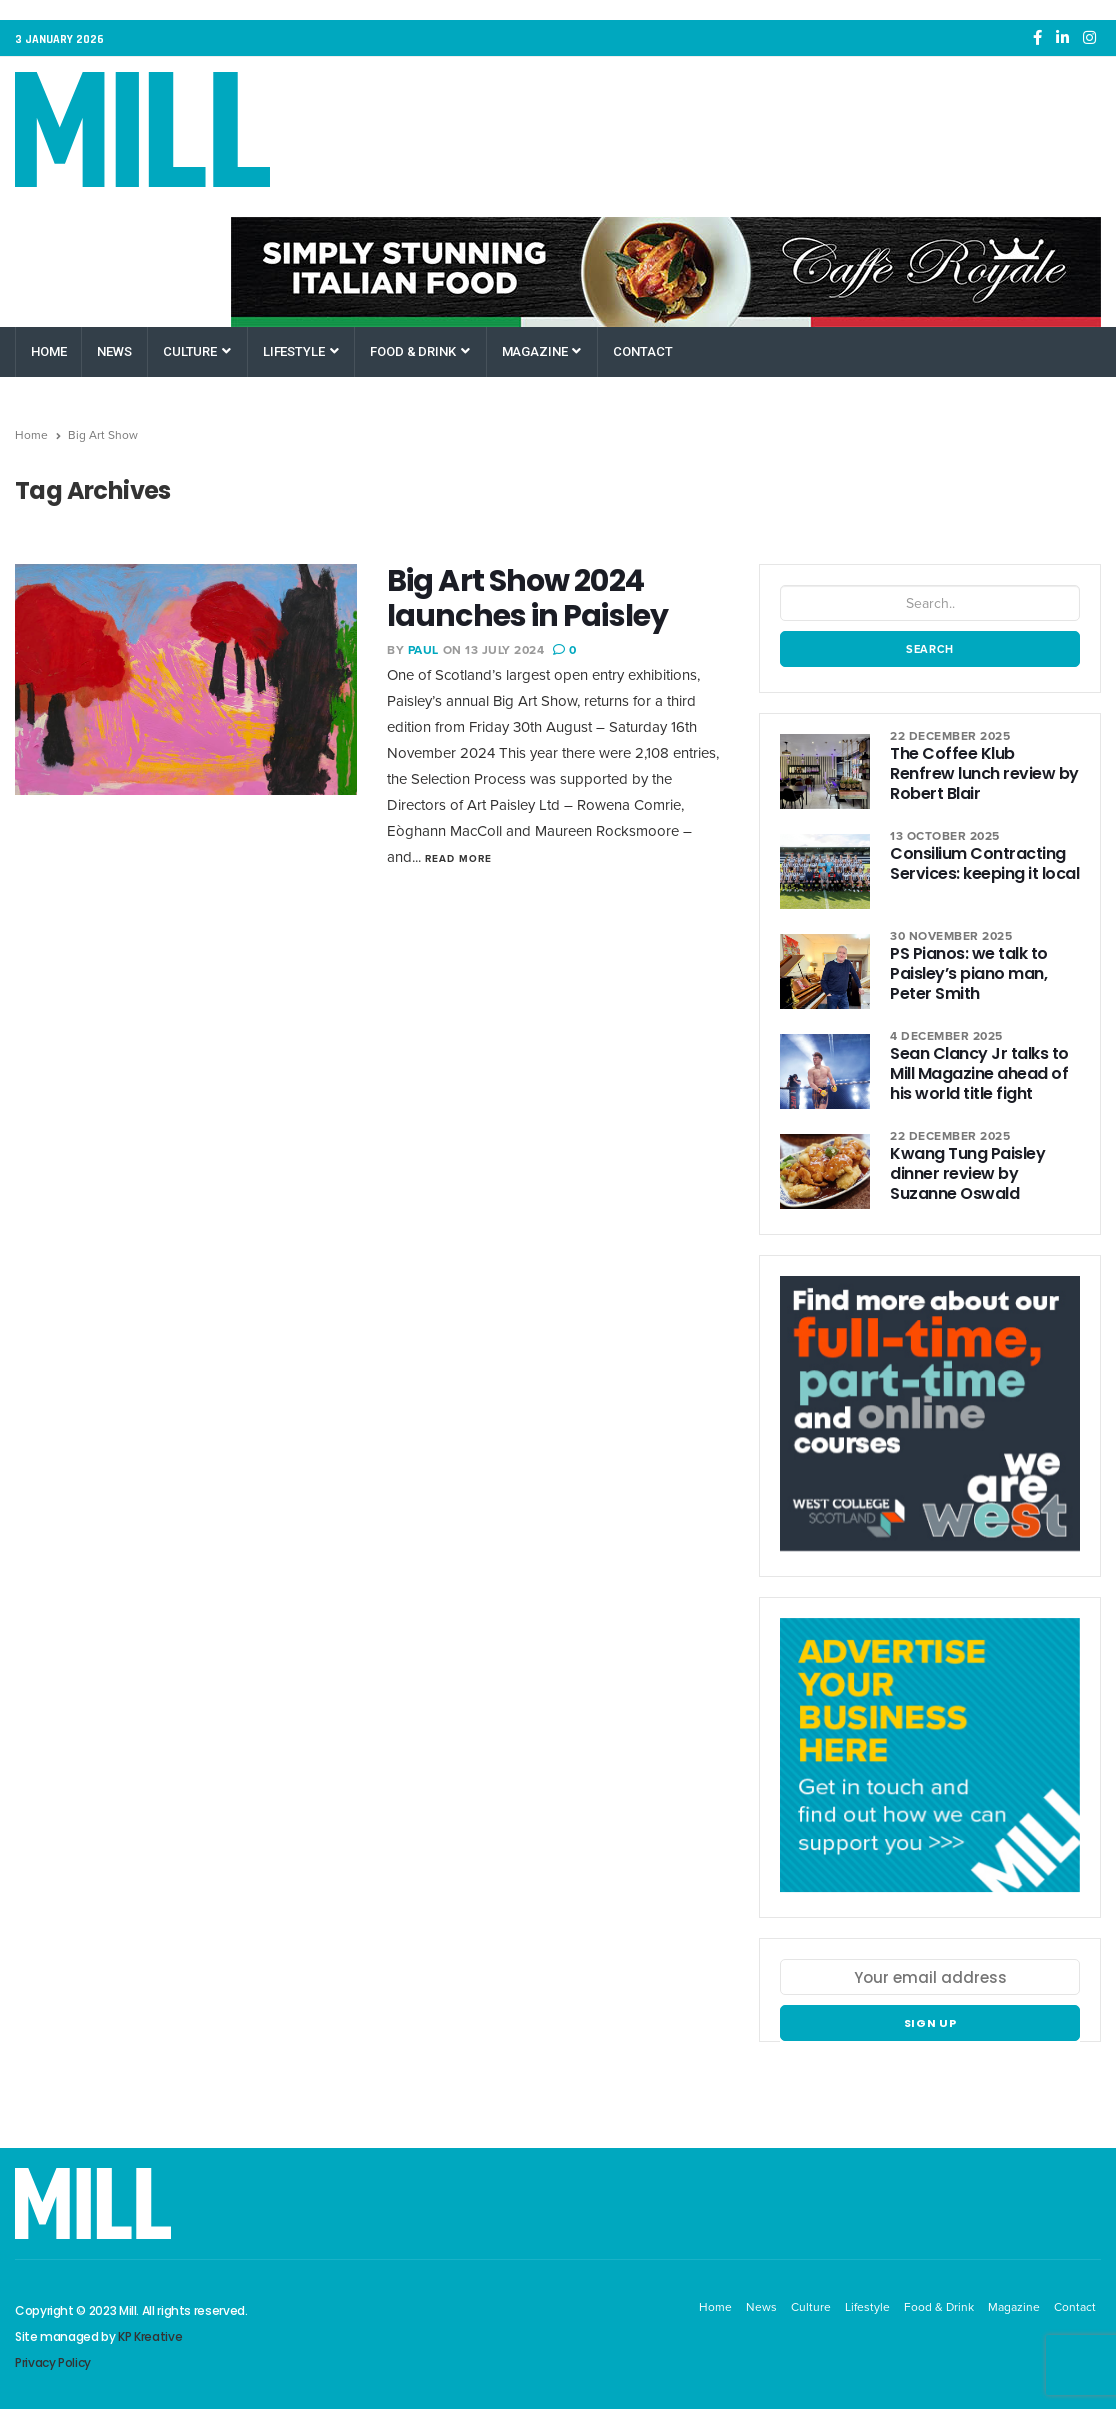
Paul (423, 650)
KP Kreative (150, 2336)
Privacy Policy (53, 2362)
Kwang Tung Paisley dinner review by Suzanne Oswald (967, 1173)
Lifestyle (301, 351)
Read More (458, 858)
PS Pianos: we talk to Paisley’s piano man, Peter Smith (969, 973)
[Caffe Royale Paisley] (666, 272)
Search (930, 649)
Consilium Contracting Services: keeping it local (985, 863)
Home (48, 351)
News (114, 351)
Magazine (542, 351)
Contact (642, 351)
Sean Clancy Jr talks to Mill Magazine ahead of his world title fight (979, 1073)
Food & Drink (419, 351)
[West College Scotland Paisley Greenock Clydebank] (930, 1424)
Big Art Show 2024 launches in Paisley (527, 598)
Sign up (930, 2023)
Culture (197, 351)
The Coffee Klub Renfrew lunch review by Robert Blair (984, 773)
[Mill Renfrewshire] (930, 1766)
